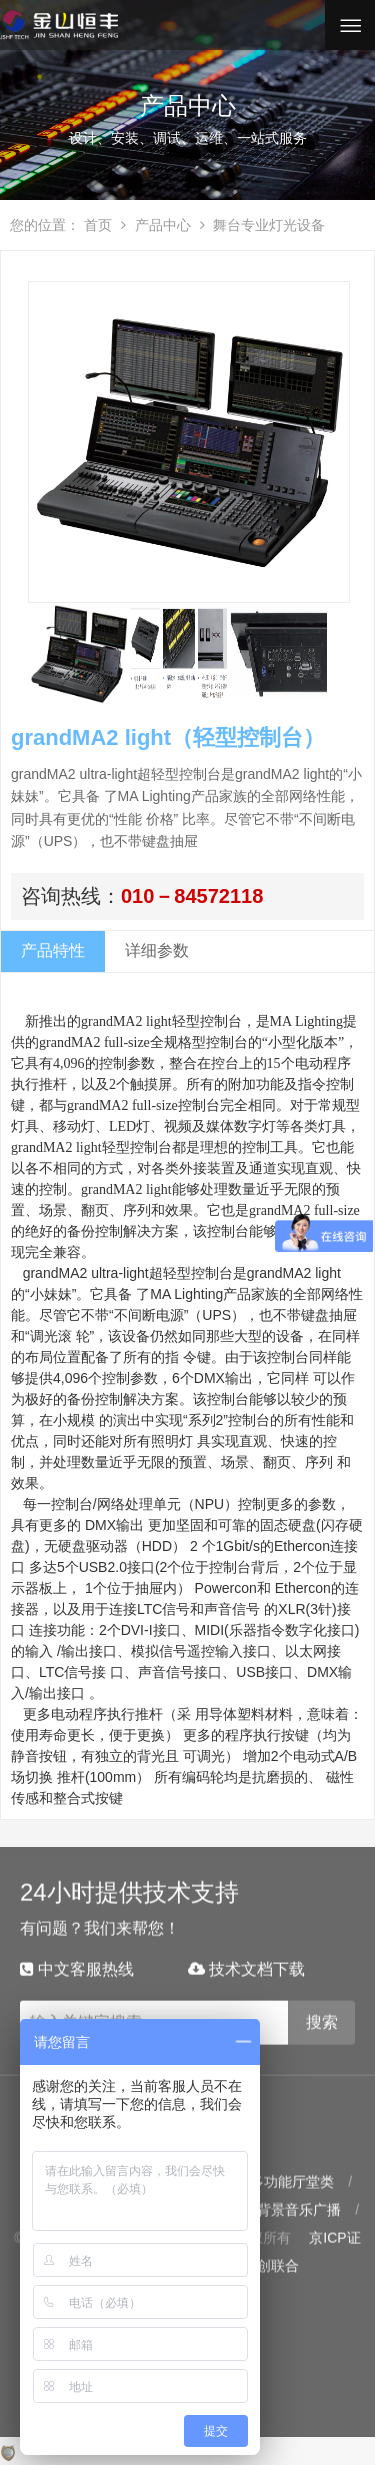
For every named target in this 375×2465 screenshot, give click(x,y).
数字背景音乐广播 (285, 2191)
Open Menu (350, 25)
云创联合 (271, 2247)
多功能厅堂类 (292, 2163)
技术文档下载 (246, 1949)
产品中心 (156, 225)
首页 (98, 225)
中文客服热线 (77, 1949)
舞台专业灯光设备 (263, 225)
